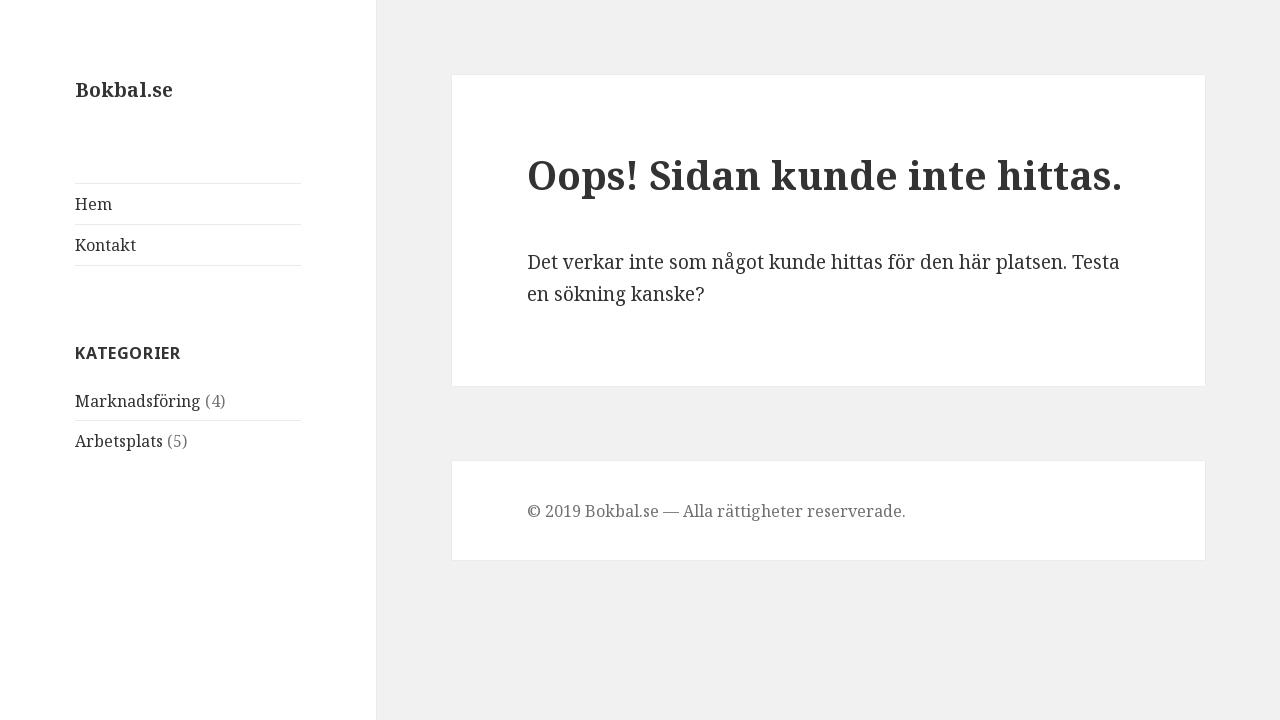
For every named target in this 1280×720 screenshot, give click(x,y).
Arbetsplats (119, 441)
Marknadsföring (138, 401)
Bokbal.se (124, 90)
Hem (93, 204)
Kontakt (105, 245)
